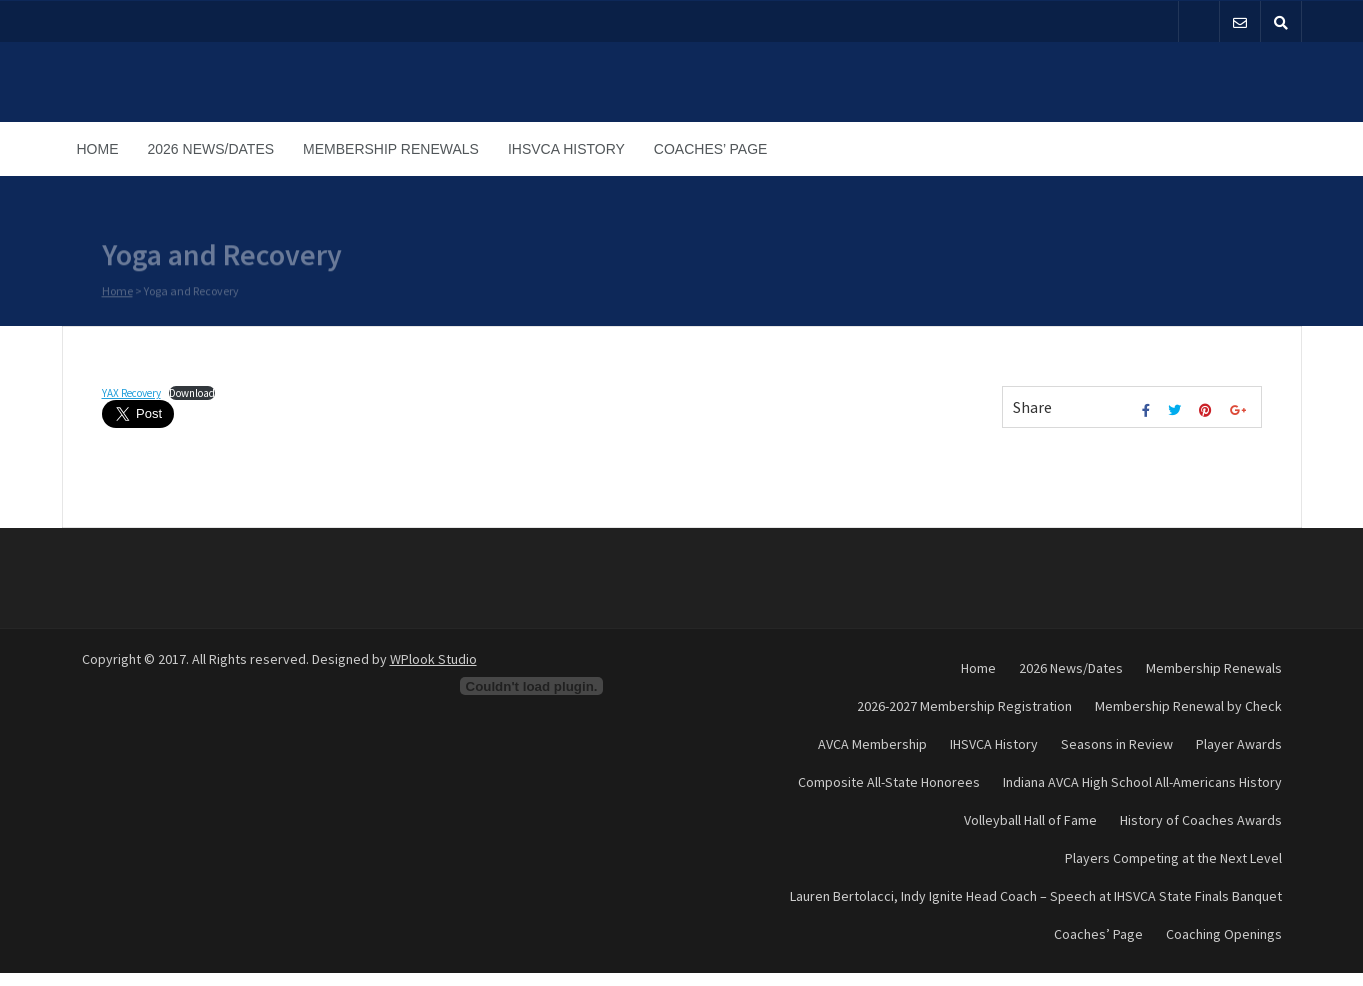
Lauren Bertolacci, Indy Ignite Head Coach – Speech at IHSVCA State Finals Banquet (1036, 896)
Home (98, 149)
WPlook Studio (433, 659)
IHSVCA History (566, 149)
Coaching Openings (1224, 934)
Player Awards (1239, 744)
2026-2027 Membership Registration (964, 706)
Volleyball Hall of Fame (1030, 820)
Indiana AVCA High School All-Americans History (1142, 782)
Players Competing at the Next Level (1173, 858)
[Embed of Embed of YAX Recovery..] (532, 686)
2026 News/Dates (211, 149)
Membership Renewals (391, 149)
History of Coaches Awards (1201, 820)
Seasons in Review (1117, 744)
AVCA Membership (872, 744)
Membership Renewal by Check (1188, 706)
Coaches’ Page (711, 149)
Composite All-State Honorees (889, 782)
